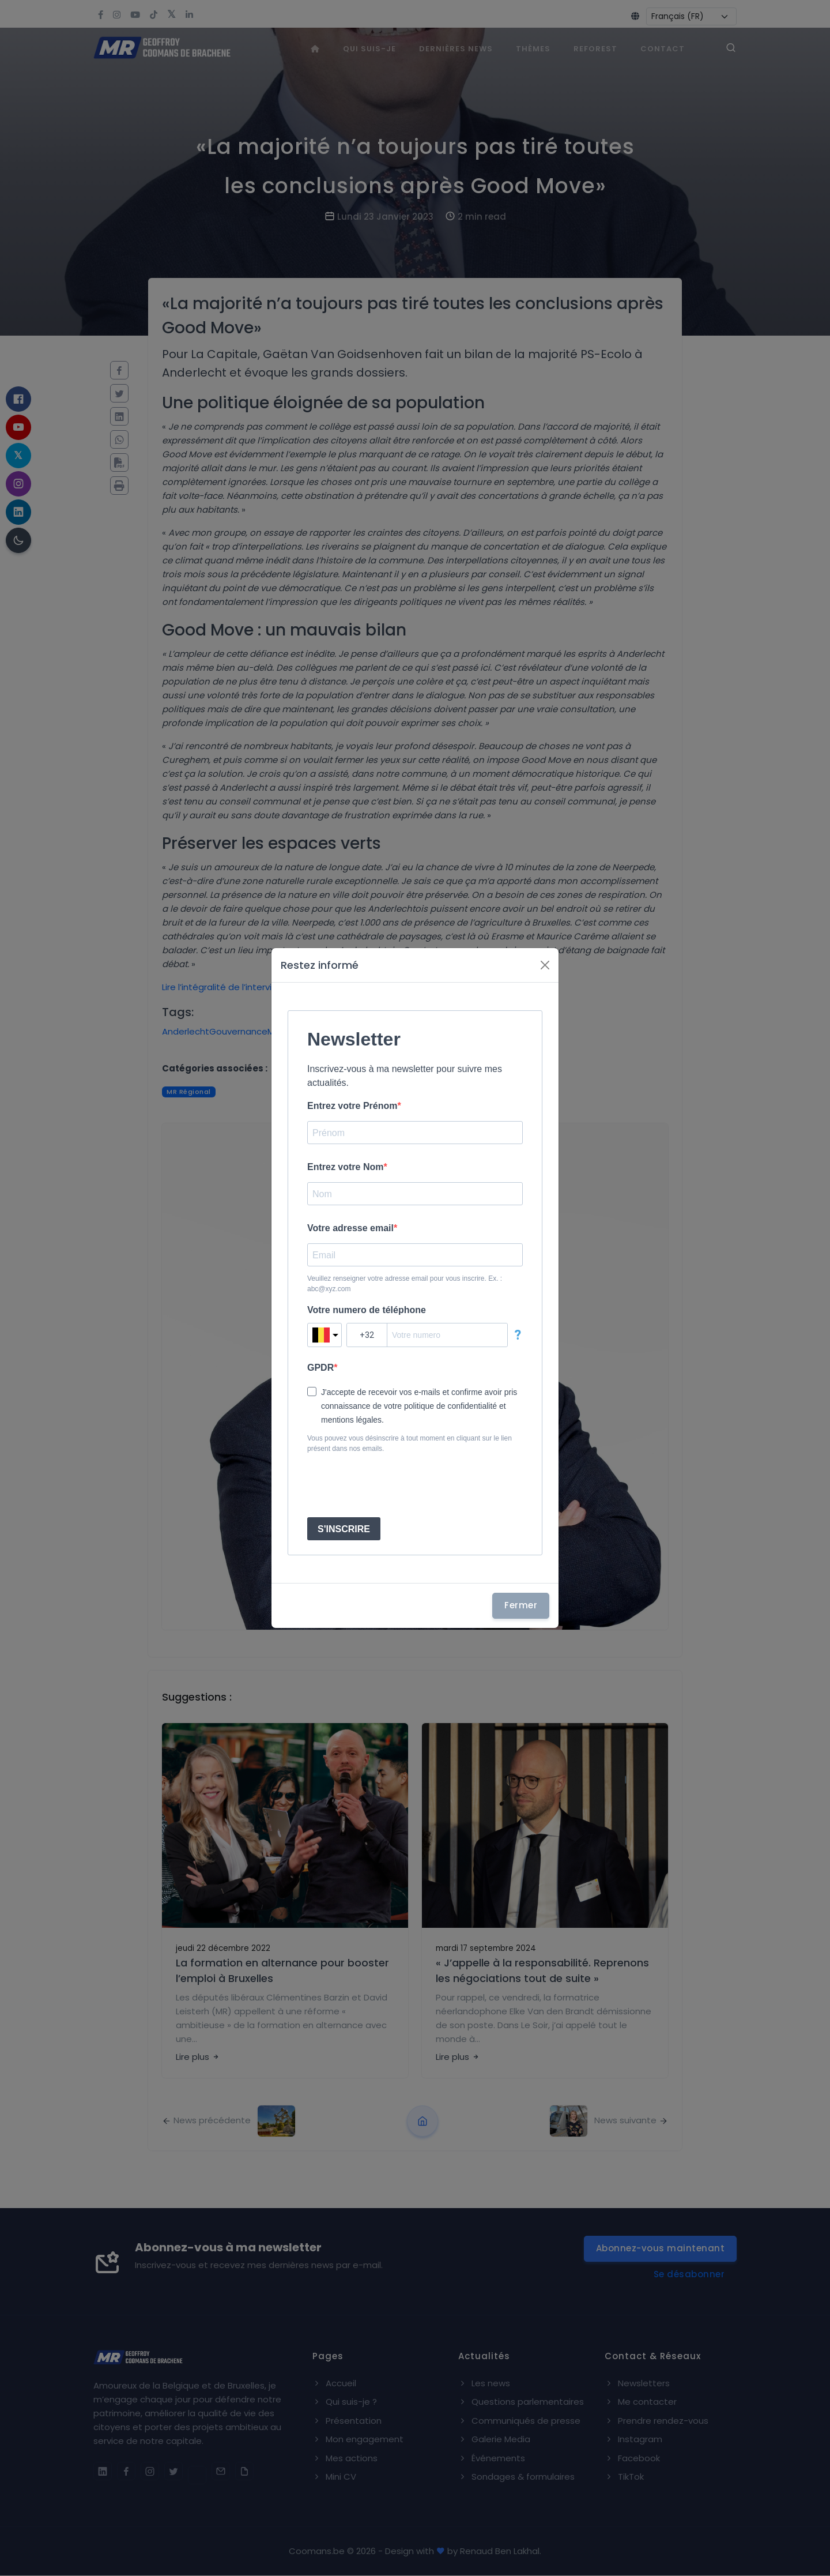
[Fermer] (545, 965)
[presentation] (394, 1485)
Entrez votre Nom (345, 1167)
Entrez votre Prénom (352, 1106)
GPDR (320, 1367)
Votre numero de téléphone (366, 1310)
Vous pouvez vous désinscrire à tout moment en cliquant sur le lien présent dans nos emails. (409, 1443)
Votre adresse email (350, 1228)
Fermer (520, 1605)
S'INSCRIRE (344, 1529)
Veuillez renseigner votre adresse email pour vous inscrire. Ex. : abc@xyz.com (404, 1283)
